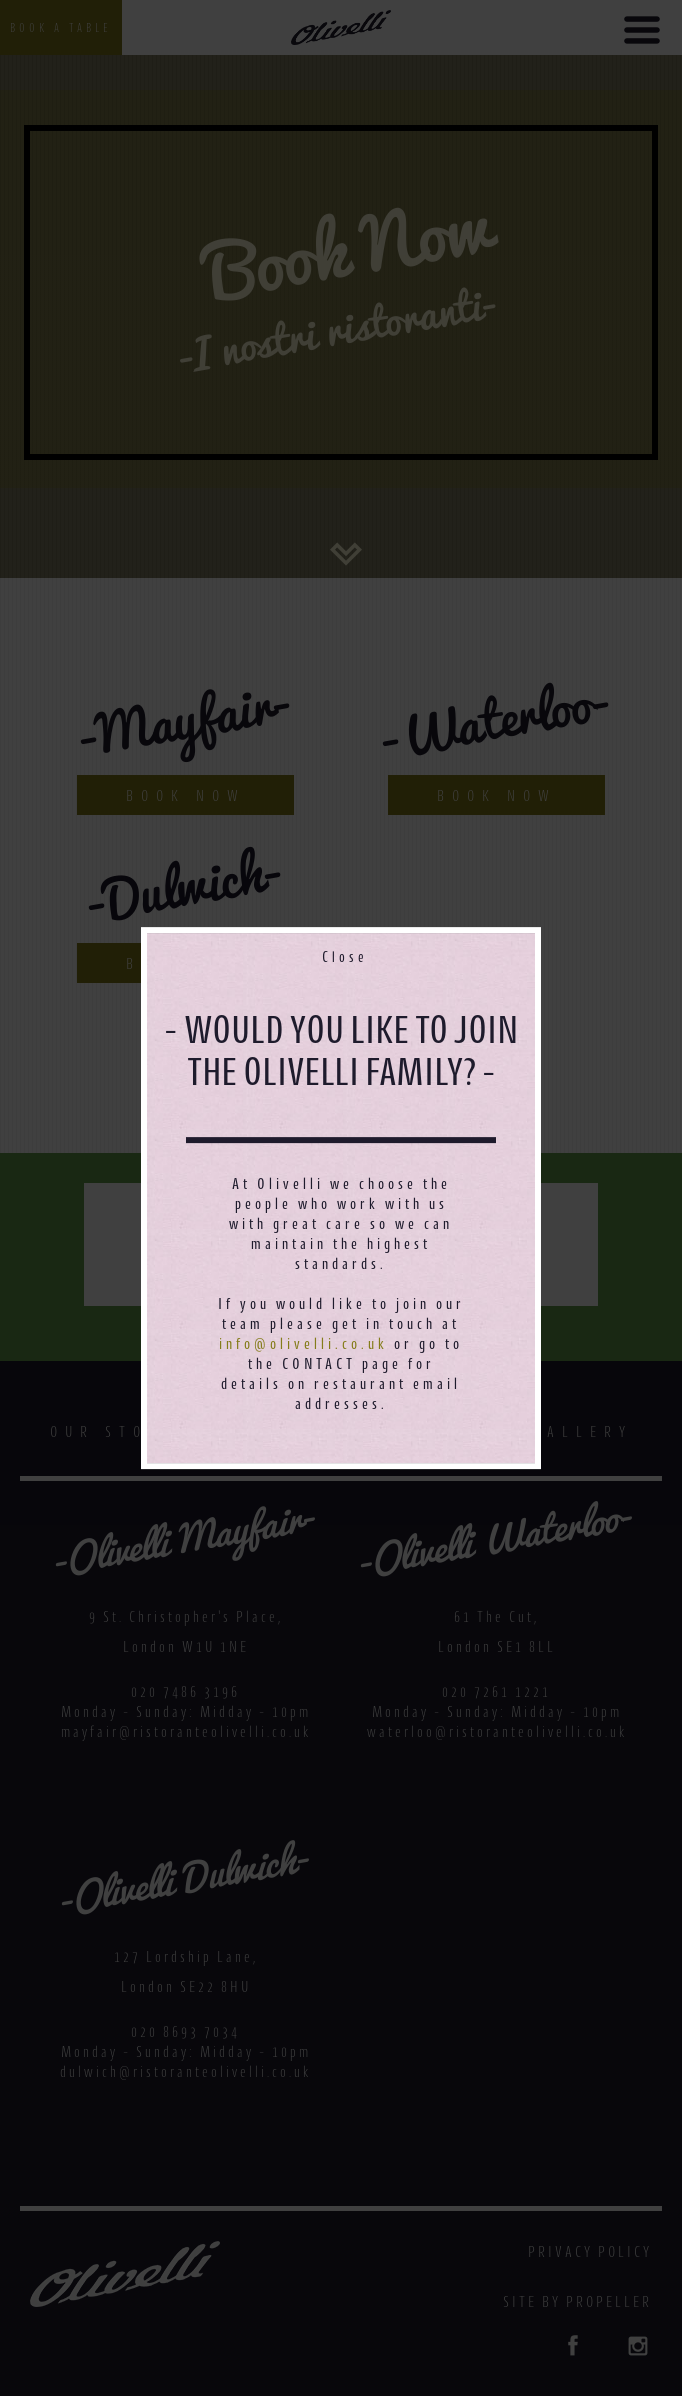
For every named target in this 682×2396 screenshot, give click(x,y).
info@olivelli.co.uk (303, 1343)
